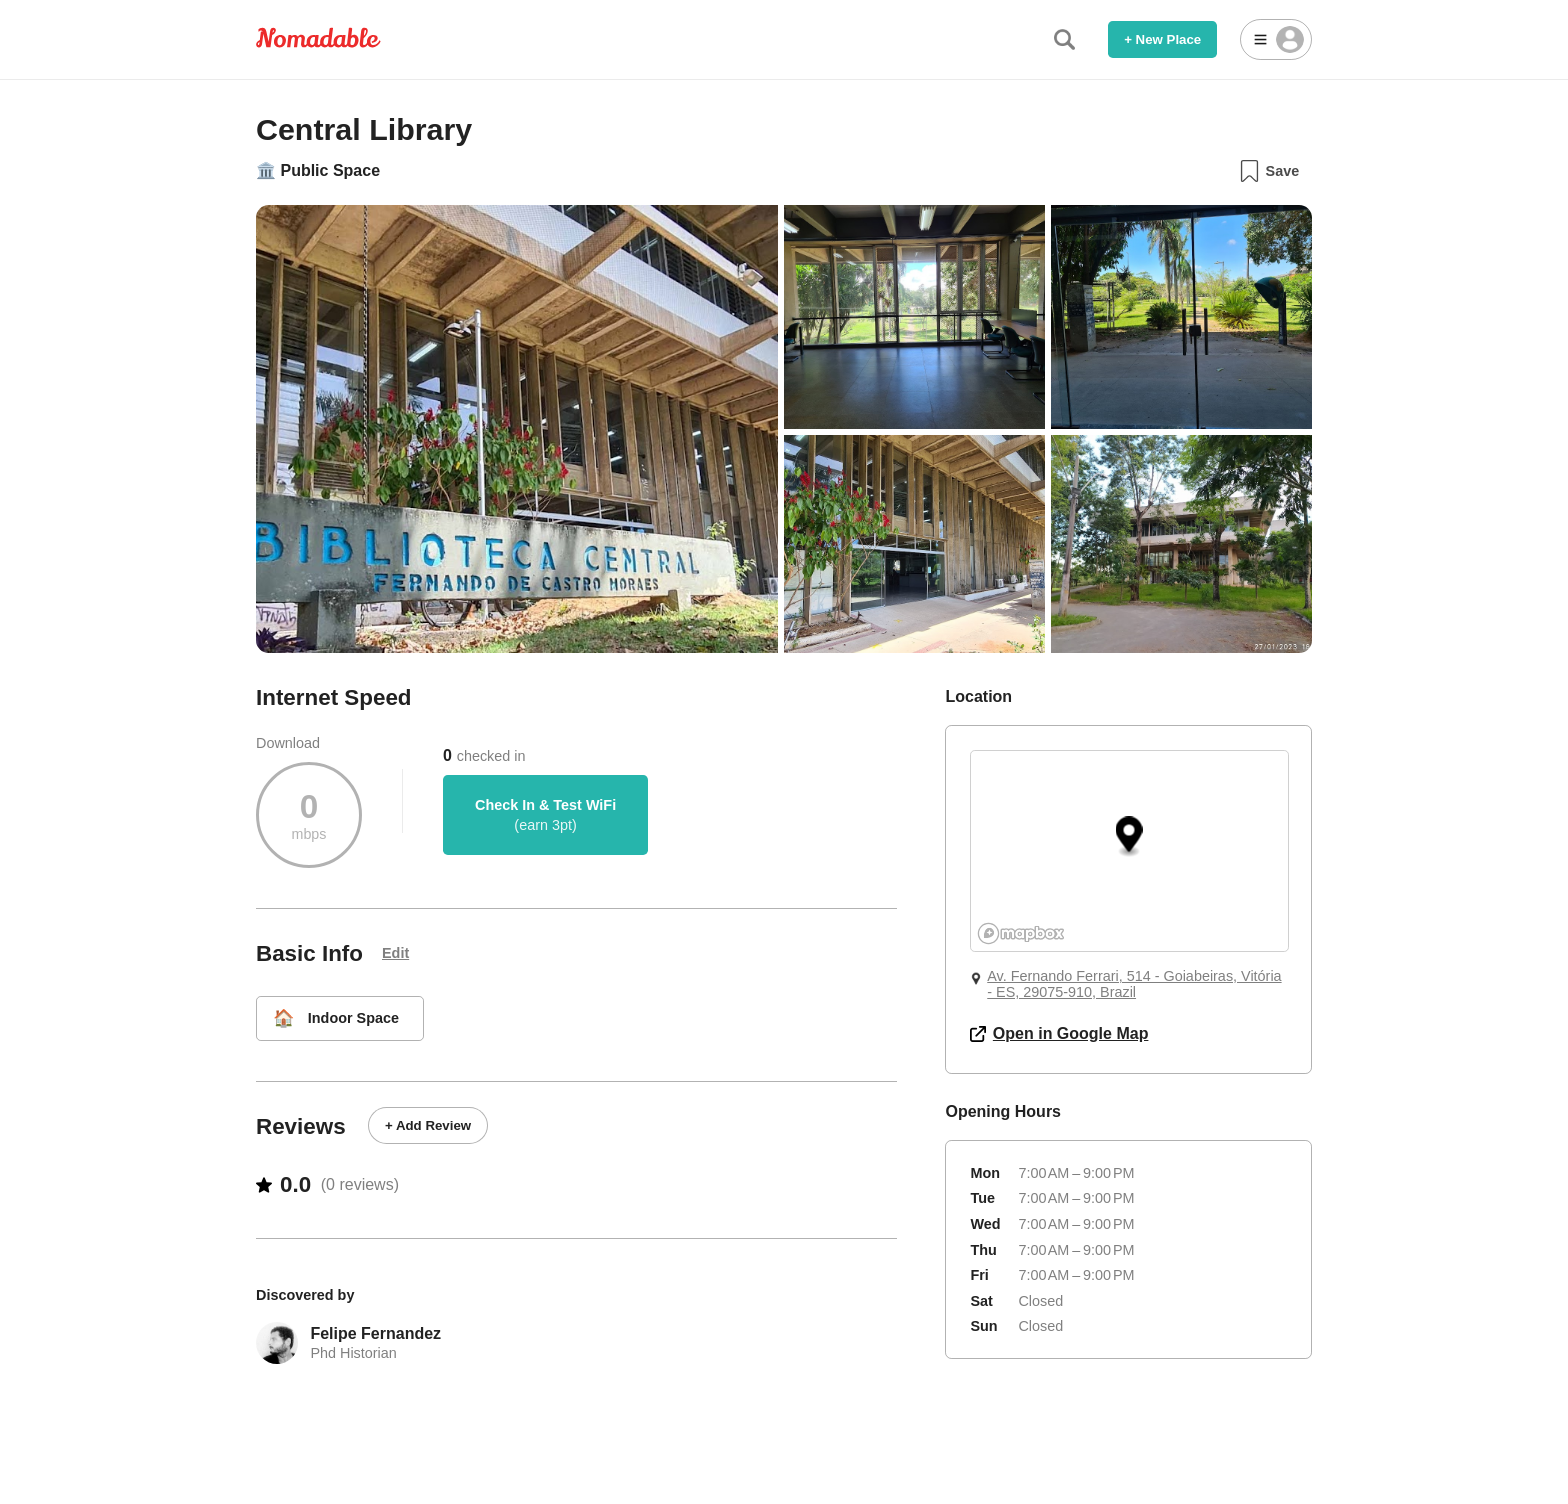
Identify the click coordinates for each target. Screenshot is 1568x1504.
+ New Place (1162, 39)
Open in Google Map (1059, 1033)
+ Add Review (428, 1125)
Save (1268, 171)
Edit (395, 953)
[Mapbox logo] (1021, 933)
